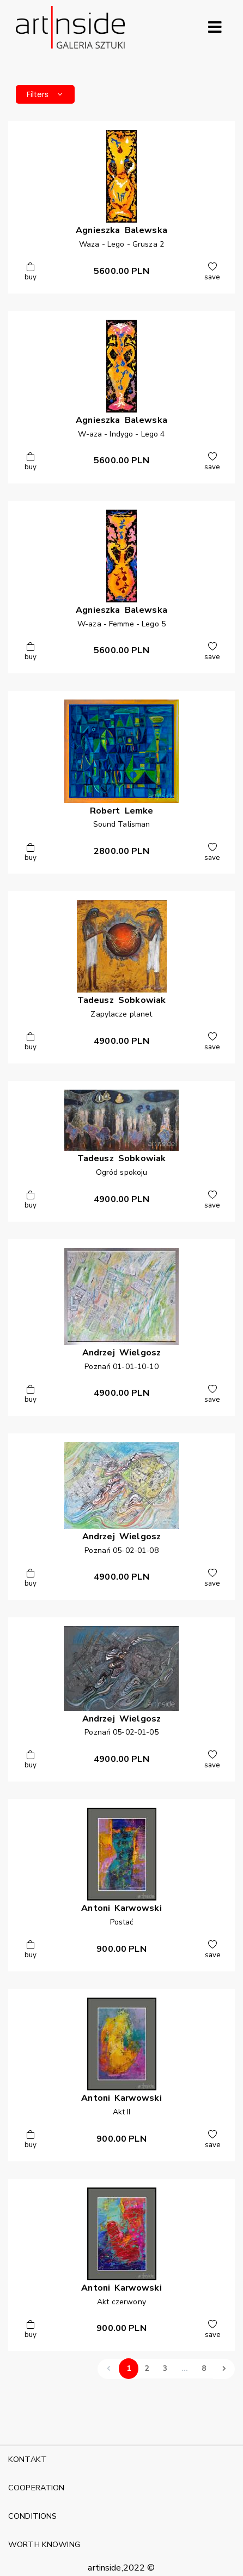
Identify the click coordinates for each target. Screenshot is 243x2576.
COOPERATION (36, 2487)
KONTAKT (27, 2459)
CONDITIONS (32, 2516)
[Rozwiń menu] (214, 27)
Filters (45, 94)
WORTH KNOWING (44, 2544)
